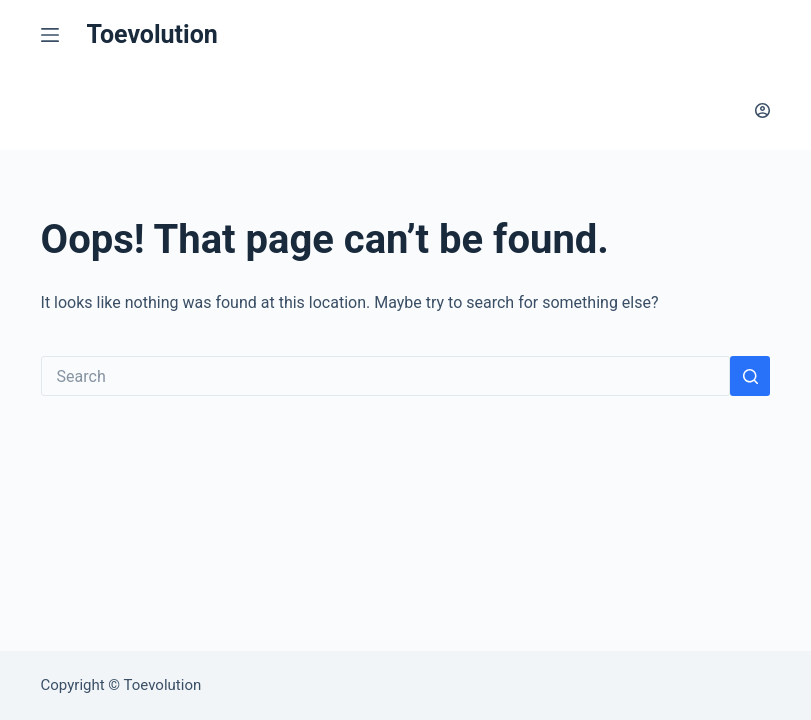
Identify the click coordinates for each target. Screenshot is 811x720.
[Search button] (750, 376)
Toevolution (152, 34)
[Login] (762, 110)
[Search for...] (386, 376)
